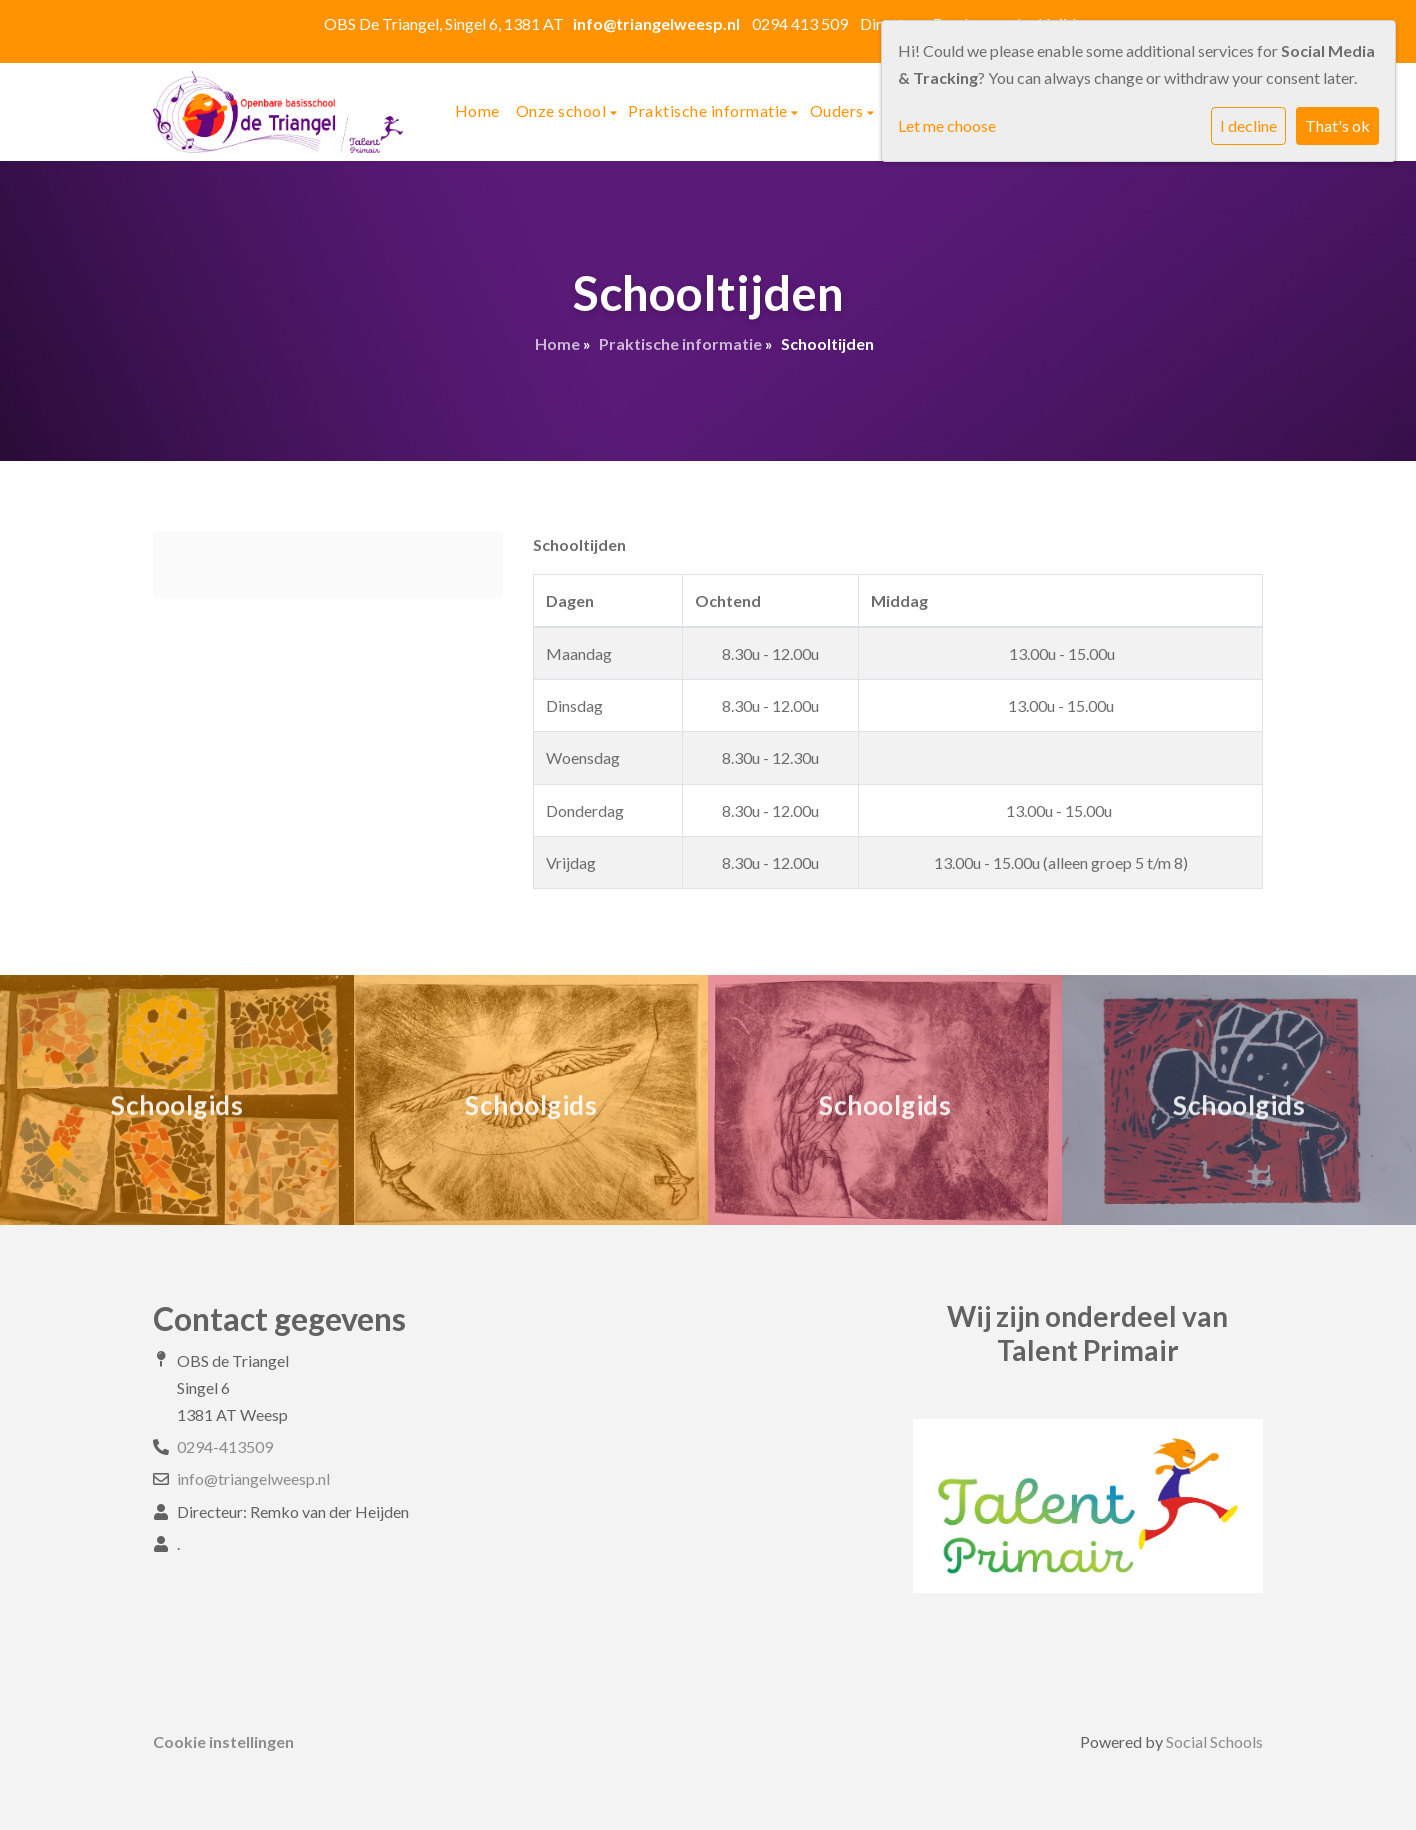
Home (477, 110)
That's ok (1337, 125)
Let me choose (947, 125)
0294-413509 (225, 1446)
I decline (1248, 125)
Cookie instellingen (223, 1741)
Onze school (563, 110)
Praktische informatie (709, 110)
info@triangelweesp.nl (253, 1478)
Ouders (839, 110)
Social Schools (1214, 1741)
